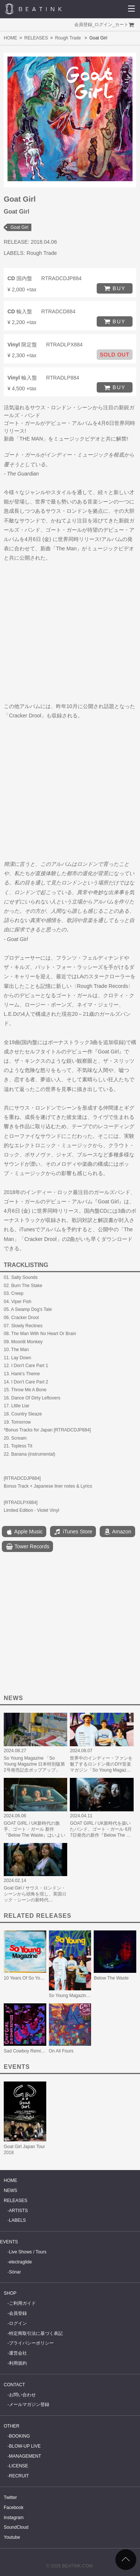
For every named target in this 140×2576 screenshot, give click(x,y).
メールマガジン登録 (29, 2404)
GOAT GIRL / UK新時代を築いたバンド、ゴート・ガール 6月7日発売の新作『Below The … (101, 1829)
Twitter (10, 2497)
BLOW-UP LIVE (25, 2446)
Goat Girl (19, 227)
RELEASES (36, 38)
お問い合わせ (22, 2394)
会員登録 (83, 24)
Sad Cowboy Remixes (26, 2051)
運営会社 (18, 2353)
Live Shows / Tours (28, 2252)
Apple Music (24, 1532)
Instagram (14, 2517)
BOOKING (19, 2436)
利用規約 (18, 2363)
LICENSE (18, 2465)
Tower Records (27, 1547)
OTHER (11, 2426)
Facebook (14, 2507)
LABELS (17, 2220)
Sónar (15, 2272)
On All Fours (61, 2051)
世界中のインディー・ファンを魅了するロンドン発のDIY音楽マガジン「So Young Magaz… (101, 1764)
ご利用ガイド (22, 2303)
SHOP (10, 2293)
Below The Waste (111, 1978)
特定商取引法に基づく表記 (36, 2333)
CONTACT (14, 2384)
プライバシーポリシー (31, 2343)
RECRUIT (19, 2476)
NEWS (10, 2190)
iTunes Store (73, 1532)
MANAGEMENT (25, 2456)
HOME (10, 38)
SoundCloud (16, 2527)
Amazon (117, 1532)
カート (121, 24)
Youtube (12, 2537)
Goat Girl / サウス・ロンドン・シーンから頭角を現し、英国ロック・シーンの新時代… (35, 1894)
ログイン (103, 24)
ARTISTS (18, 2210)
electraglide (20, 2262)
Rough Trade (68, 38)
